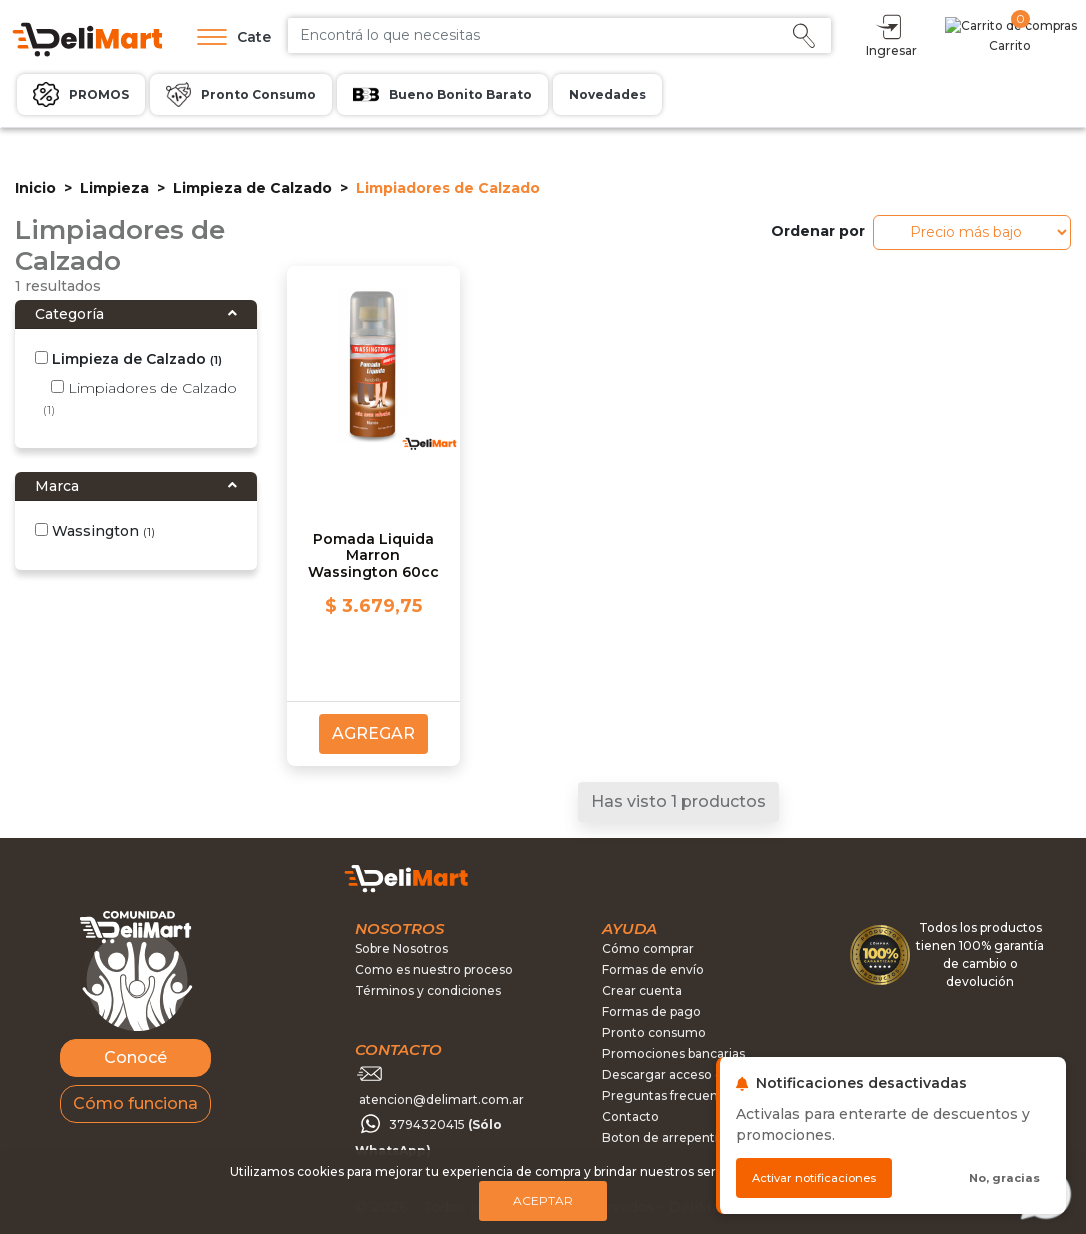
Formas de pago (651, 1011)
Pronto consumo (654, 1032)
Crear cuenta (642, 990)
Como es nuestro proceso (434, 969)
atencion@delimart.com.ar (441, 1099)
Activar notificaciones (814, 1178)
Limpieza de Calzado (252, 188)
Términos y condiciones (428, 990)
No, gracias (1004, 1178)
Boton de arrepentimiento (682, 1137)
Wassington (95, 531)
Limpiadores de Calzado (140, 398)
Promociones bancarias (673, 1053)
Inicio (35, 188)
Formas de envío (653, 969)
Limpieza (114, 188)
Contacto (630, 1116)
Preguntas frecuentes (669, 1095)
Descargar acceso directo (680, 1074)
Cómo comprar (648, 948)
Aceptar (543, 1200)
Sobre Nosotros (401, 948)
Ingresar (978, 34)
